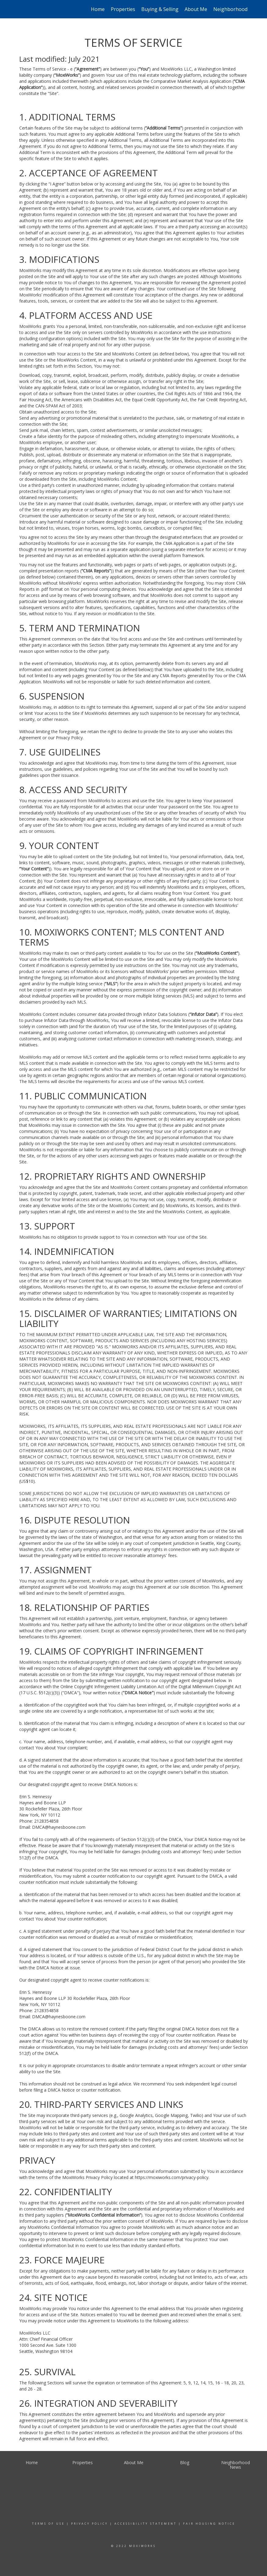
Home (98, 9)
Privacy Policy (89, 2524)
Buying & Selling (160, 9)
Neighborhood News (237, 9)
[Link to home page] (22, 9)
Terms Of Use (48, 2524)
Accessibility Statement (145, 2524)
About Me (196, 9)
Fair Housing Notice (209, 2524)
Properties (123, 9)
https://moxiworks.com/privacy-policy (171, 2177)
